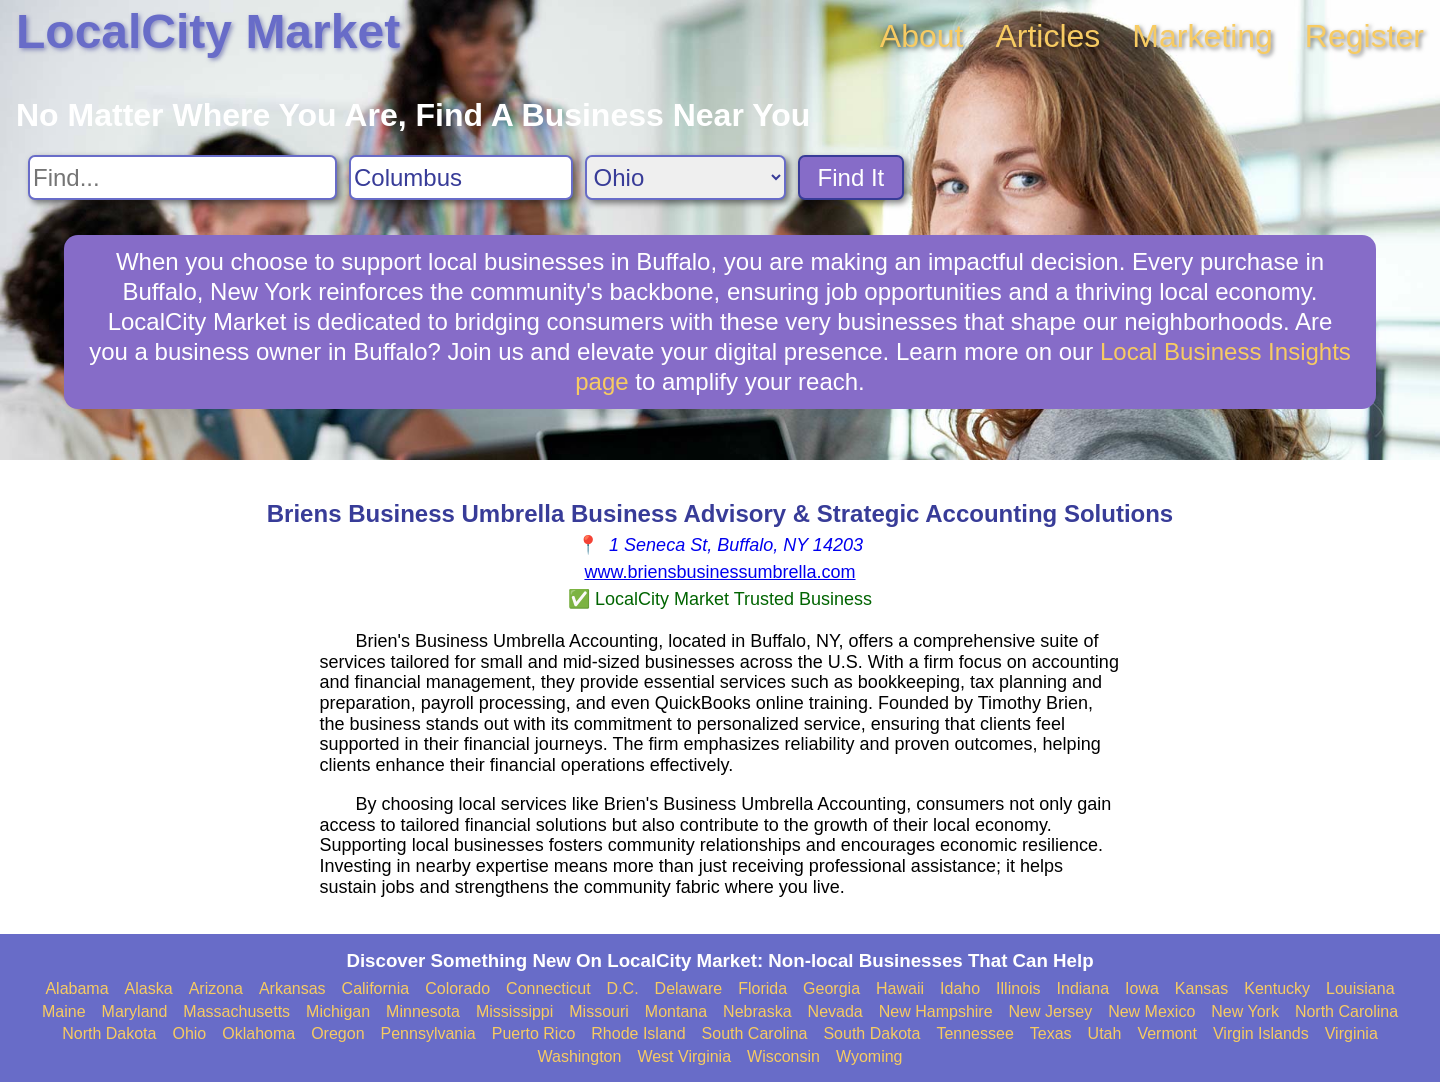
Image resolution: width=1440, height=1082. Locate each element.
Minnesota (423, 1011)
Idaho (960, 988)
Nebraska (757, 1011)
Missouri (599, 1011)
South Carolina (755, 1033)
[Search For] (182, 177)
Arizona (216, 988)
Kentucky (1277, 988)
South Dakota (871, 1033)
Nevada (835, 1011)
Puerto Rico (534, 1033)
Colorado (457, 988)
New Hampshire (936, 1011)
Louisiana (1360, 988)
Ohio (189, 1033)
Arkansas (292, 988)
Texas (1051, 1033)
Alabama (76, 988)
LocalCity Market (208, 31)
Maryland (135, 1011)
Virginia (1351, 1033)
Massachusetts (236, 1011)
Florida (762, 988)
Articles (1047, 36)
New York (1245, 1011)
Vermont (1167, 1033)
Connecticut (548, 988)
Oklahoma (258, 1033)
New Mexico (1151, 1011)
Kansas (1201, 988)
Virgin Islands (1261, 1033)
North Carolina (1346, 1011)
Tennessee (974, 1033)
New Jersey (1051, 1011)
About (922, 36)
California (376, 988)
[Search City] (461, 177)
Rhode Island (638, 1033)
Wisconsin (783, 1056)
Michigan (338, 1011)
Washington (579, 1056)
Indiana (1083, 988)
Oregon (337, 1033)
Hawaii (900, 988)
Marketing (1202, 36)
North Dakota (109, 1033)
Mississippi (514, 1011)
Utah (1105, 1033)
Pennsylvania (428, 1033)
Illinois (1018, 988)
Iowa (1142, 988)
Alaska (149, 988)
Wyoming (869, 1056)
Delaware (689, 988)
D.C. (623, 988)
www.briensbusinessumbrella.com (719, 572)
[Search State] (685, 177)
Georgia (831, 988)
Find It (851, 177)
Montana (676, 1011)
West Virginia (684, 1056)
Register (1364, 36)
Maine (64, 1011)
